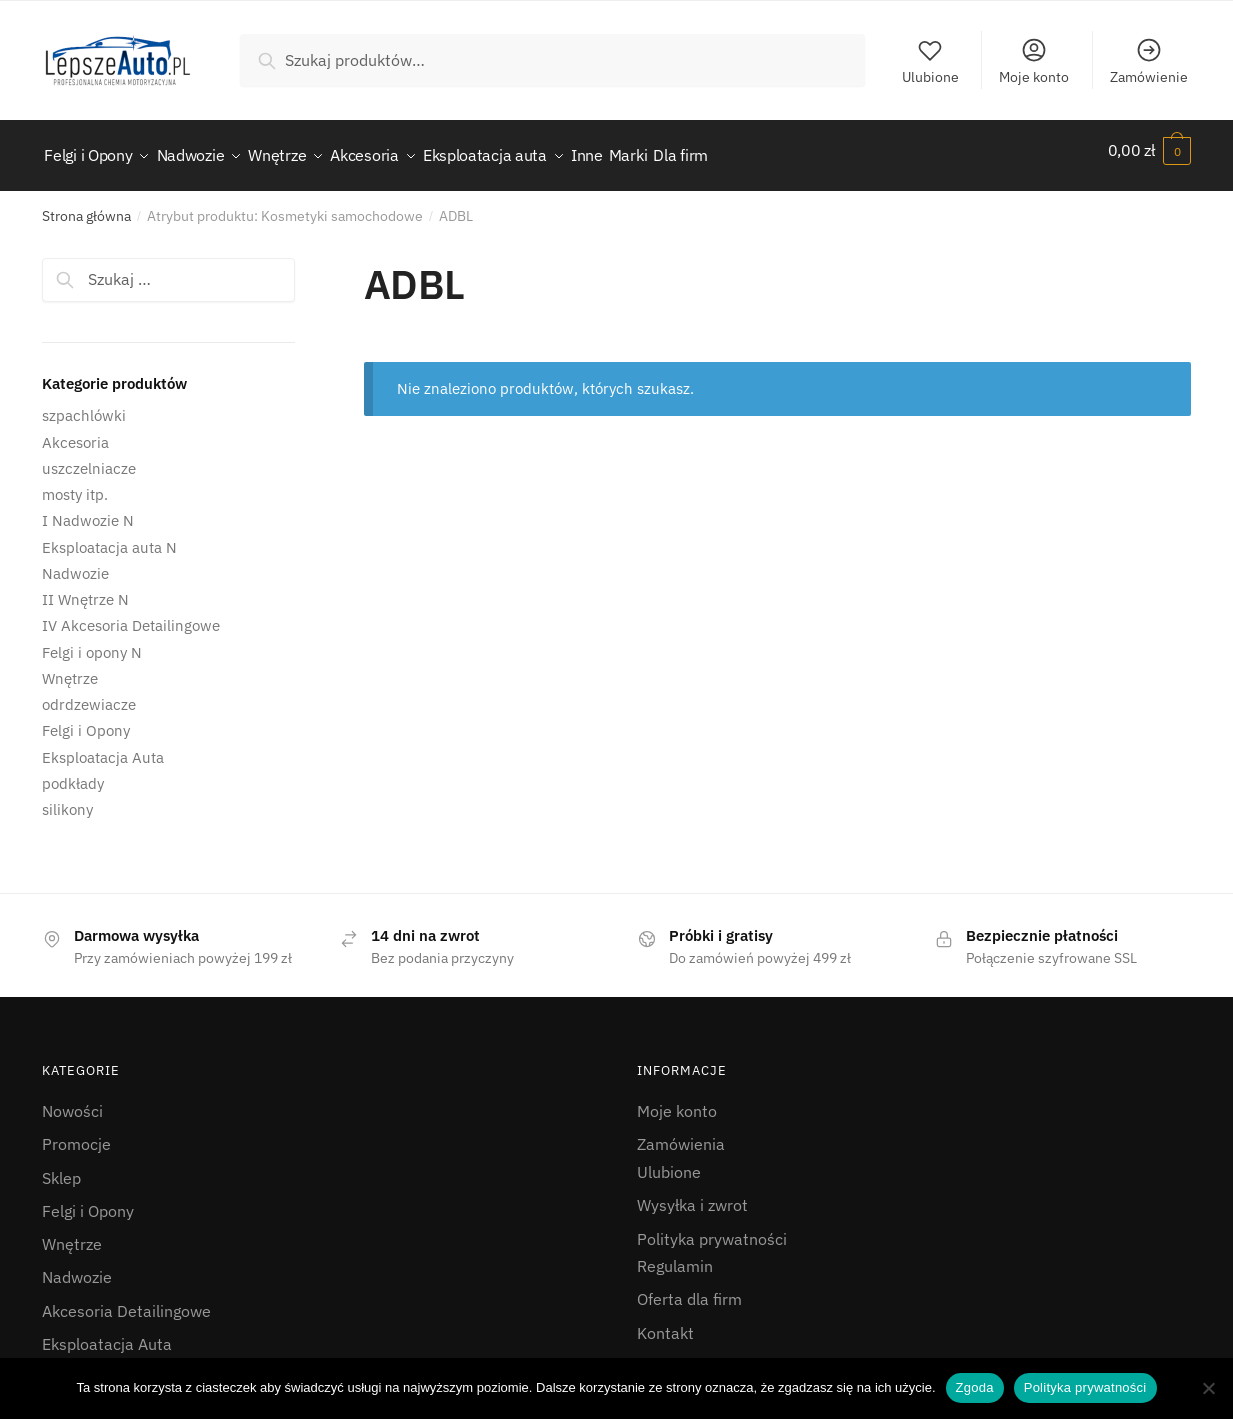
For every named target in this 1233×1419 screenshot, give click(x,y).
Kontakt (665, 1322)
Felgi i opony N (92, 640)
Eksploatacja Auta (103, 745)
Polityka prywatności (712, 1227)
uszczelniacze (89, 457)
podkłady (73, 772)
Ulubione (930, 61)
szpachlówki (84, 404)
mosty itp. (75, 483)
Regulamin (675, 1255)
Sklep (61, 1166)
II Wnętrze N (85, 588)
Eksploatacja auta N (109, 535)
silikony (67, 798)
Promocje (76, 1133)
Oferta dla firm (689, 1288)
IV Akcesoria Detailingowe (131, 614)
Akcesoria (75, 430)
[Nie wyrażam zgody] (1208, 1388)
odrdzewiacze (89, 693)
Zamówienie (1149, 61)
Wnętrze (70, 667)
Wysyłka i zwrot (692, 1194)
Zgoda (975, 1387)
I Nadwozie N (88, 509)
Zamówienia (681, 1133)
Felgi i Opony (86, 719)
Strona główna (86, 205)
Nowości (72, 1100)
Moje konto (1034, 61)
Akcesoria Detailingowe (126, 1300)
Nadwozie (75, 562)
